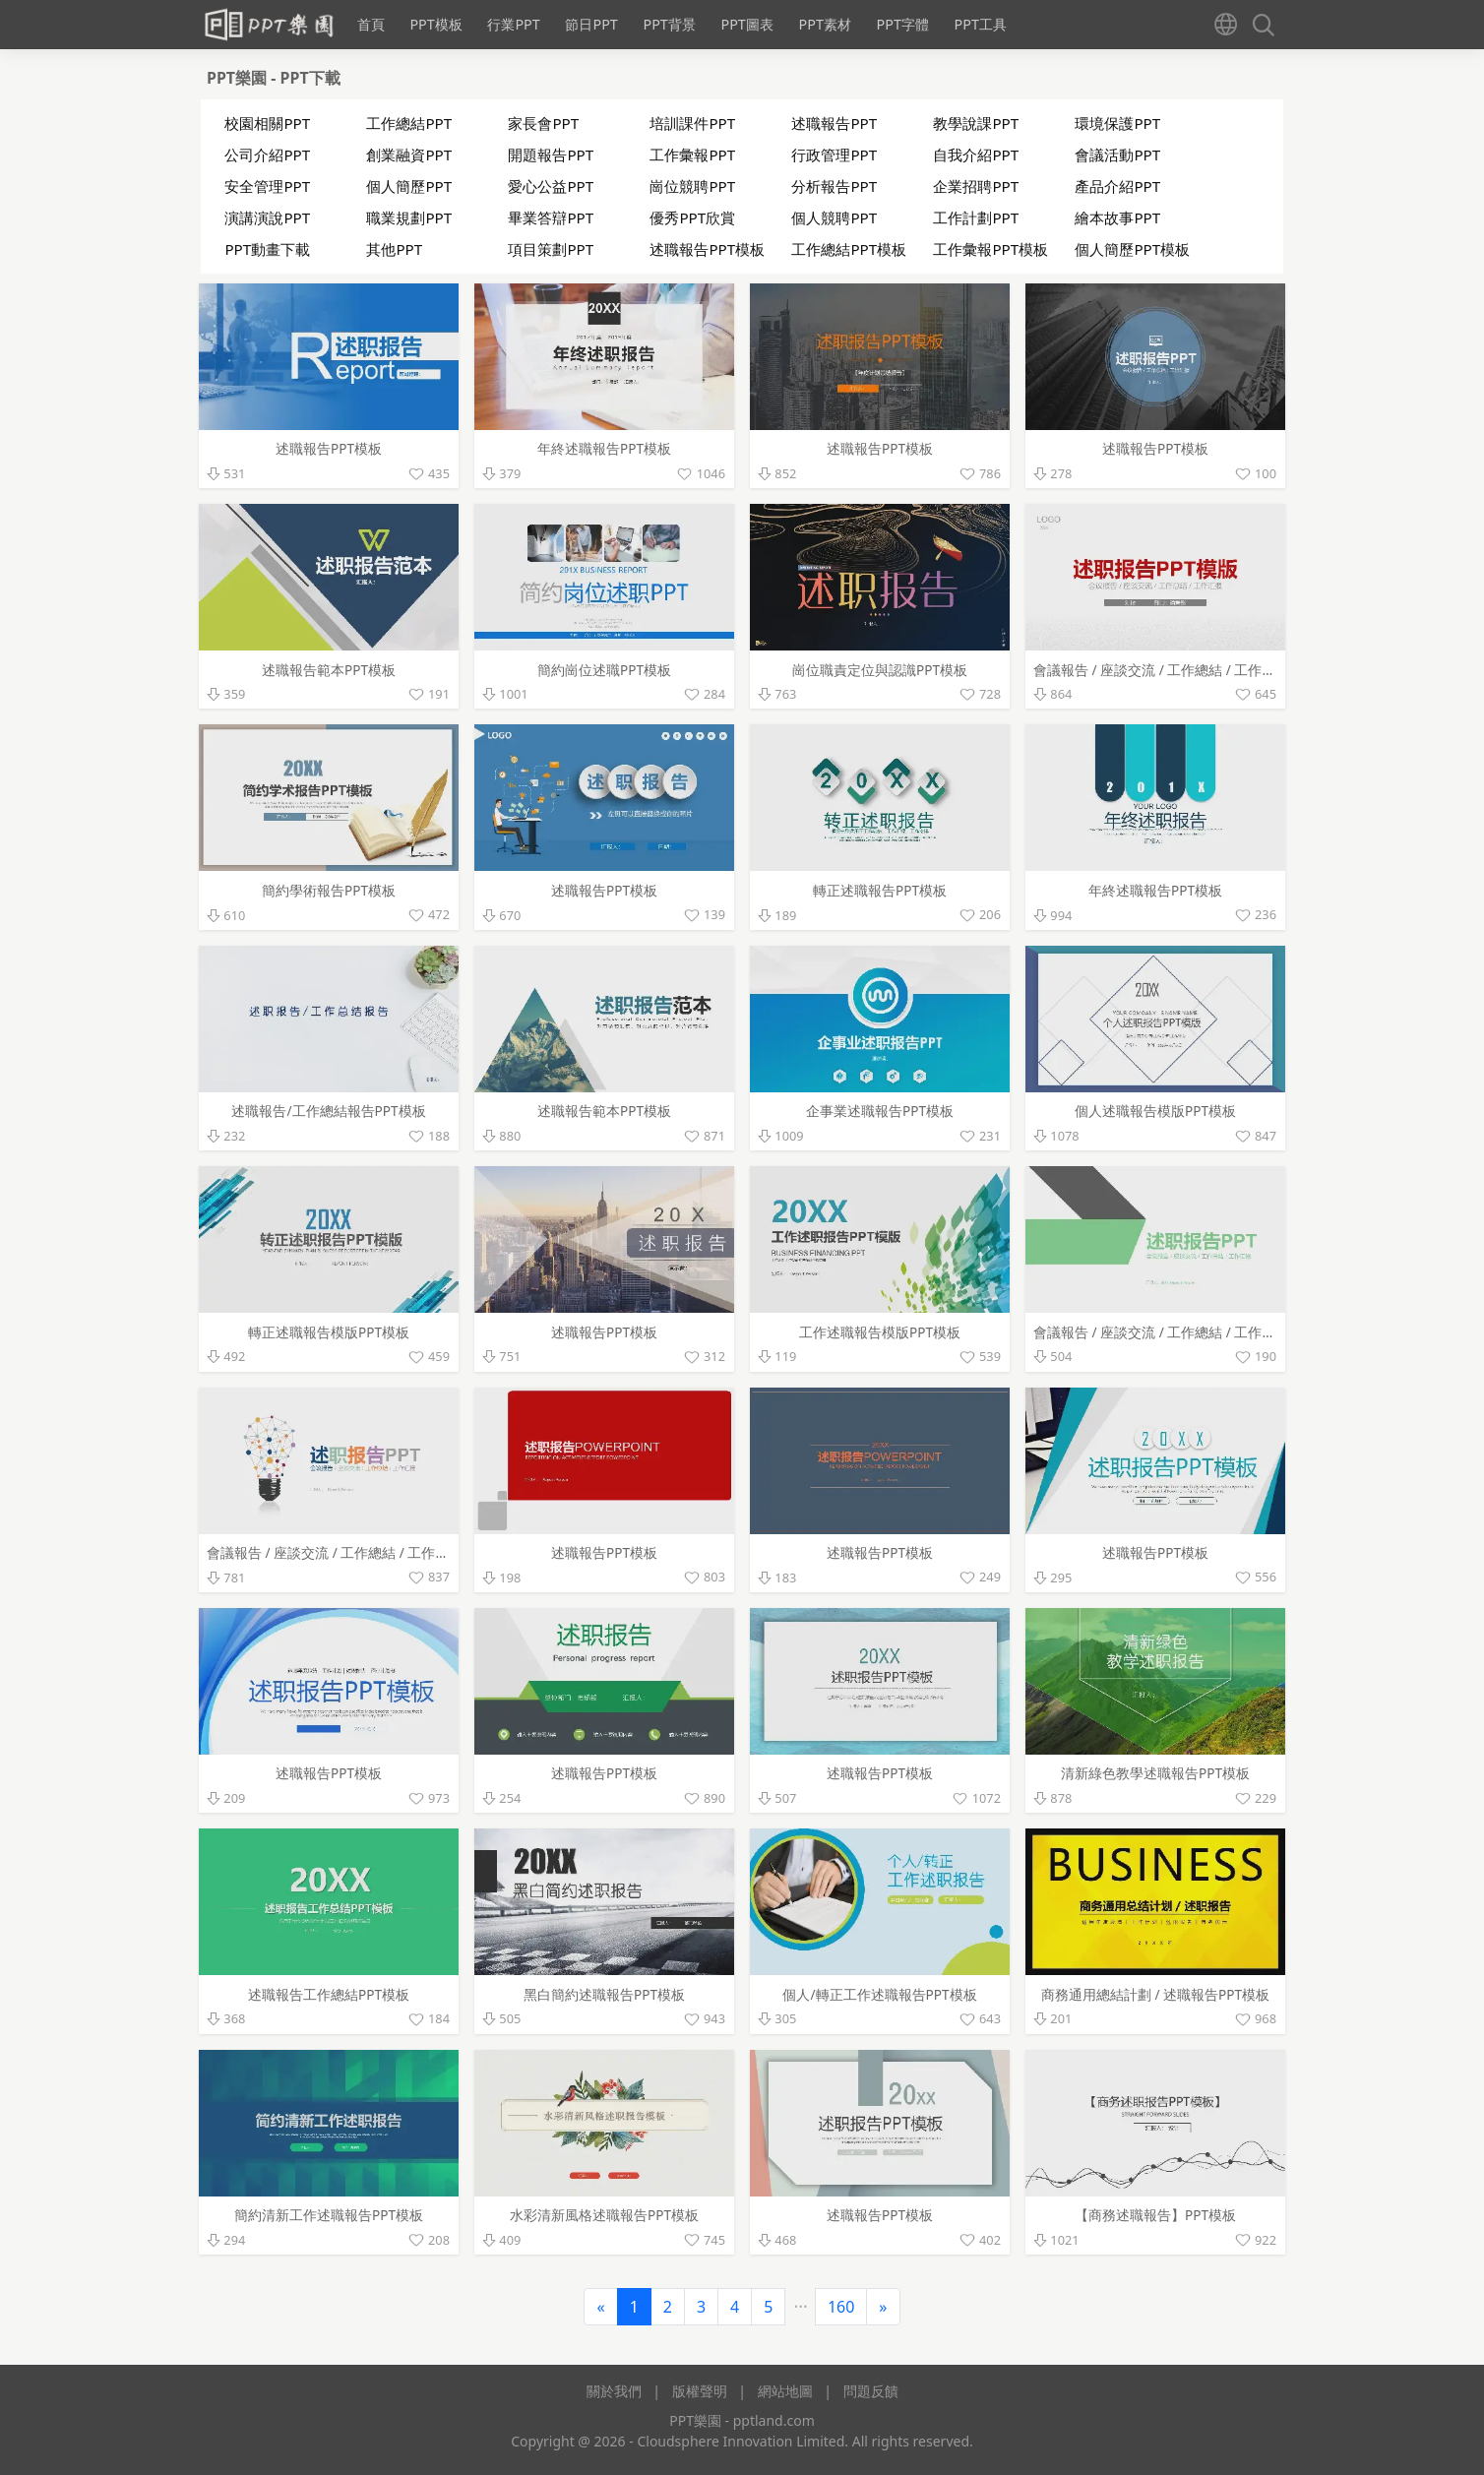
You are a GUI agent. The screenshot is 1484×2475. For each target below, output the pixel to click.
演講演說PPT (267, 217)
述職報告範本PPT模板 (329, 669)
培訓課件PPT (692, 123)
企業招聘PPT (976, 186)
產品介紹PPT (1117, 186)
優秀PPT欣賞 (692, 217)
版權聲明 (699, 2391)
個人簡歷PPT (409, 186)
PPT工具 (981, 24)
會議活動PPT (1117, 154)
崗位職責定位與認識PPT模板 (879, 669)
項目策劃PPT (550, 249)
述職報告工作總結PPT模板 (328, 1994)
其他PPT (394, 249)
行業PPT (513, 24)
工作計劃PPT (976, 217)
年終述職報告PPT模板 (604, 448)
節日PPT (591, 24)
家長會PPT (543, 123)
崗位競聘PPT (692, 186)
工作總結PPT (409, 123)
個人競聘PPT (834, 217)
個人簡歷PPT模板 (1132, 249)
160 (841, 2307)
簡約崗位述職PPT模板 (604, 669)
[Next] (882, 2306)
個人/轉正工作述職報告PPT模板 (879, 1994)
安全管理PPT (267, 186)
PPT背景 (669, 24)
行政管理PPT (834, 154)
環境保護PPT (1117, 123)
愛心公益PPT (550, 186)
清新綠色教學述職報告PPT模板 (1155, 1772)
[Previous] (600, 2306)
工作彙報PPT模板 (990, 249)
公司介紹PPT (267, 154)
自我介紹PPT (976, 154)
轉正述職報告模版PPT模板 (328, 1332)
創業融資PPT (409, 154)
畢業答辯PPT (550, 217)
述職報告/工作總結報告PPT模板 (328, 1110)
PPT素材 (824, 24)
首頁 (371, 24)
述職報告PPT (834, 123)
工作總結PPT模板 (848, 249)
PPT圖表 (746, 24)
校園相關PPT (267, 123)
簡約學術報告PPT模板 (329, 890)
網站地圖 (785, 2391)
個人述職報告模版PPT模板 (1155, 1110)
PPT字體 (902, 24)
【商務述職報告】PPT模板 (1155, 2214)
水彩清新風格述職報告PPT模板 (604, 2214)
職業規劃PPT (409, 217)
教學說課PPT (976, 123)
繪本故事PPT (1117, 217)
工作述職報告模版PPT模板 (879, 1332)
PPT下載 (310, 78)
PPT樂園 (239, 78)
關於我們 (614, 2391)
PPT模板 (435, 24)
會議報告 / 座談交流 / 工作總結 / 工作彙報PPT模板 (1186, 669)
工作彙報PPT (692, 154)
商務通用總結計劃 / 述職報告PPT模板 (1155, 1994)
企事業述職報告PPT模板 (880, 1110)
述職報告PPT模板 (707, 249)
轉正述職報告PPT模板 (880, 890)
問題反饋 (870, 2391)
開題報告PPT (550, 154)
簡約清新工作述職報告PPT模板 (328, 2214)
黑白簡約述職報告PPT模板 (604, 1994)
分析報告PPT (834, 186)
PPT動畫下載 (267, 249)
